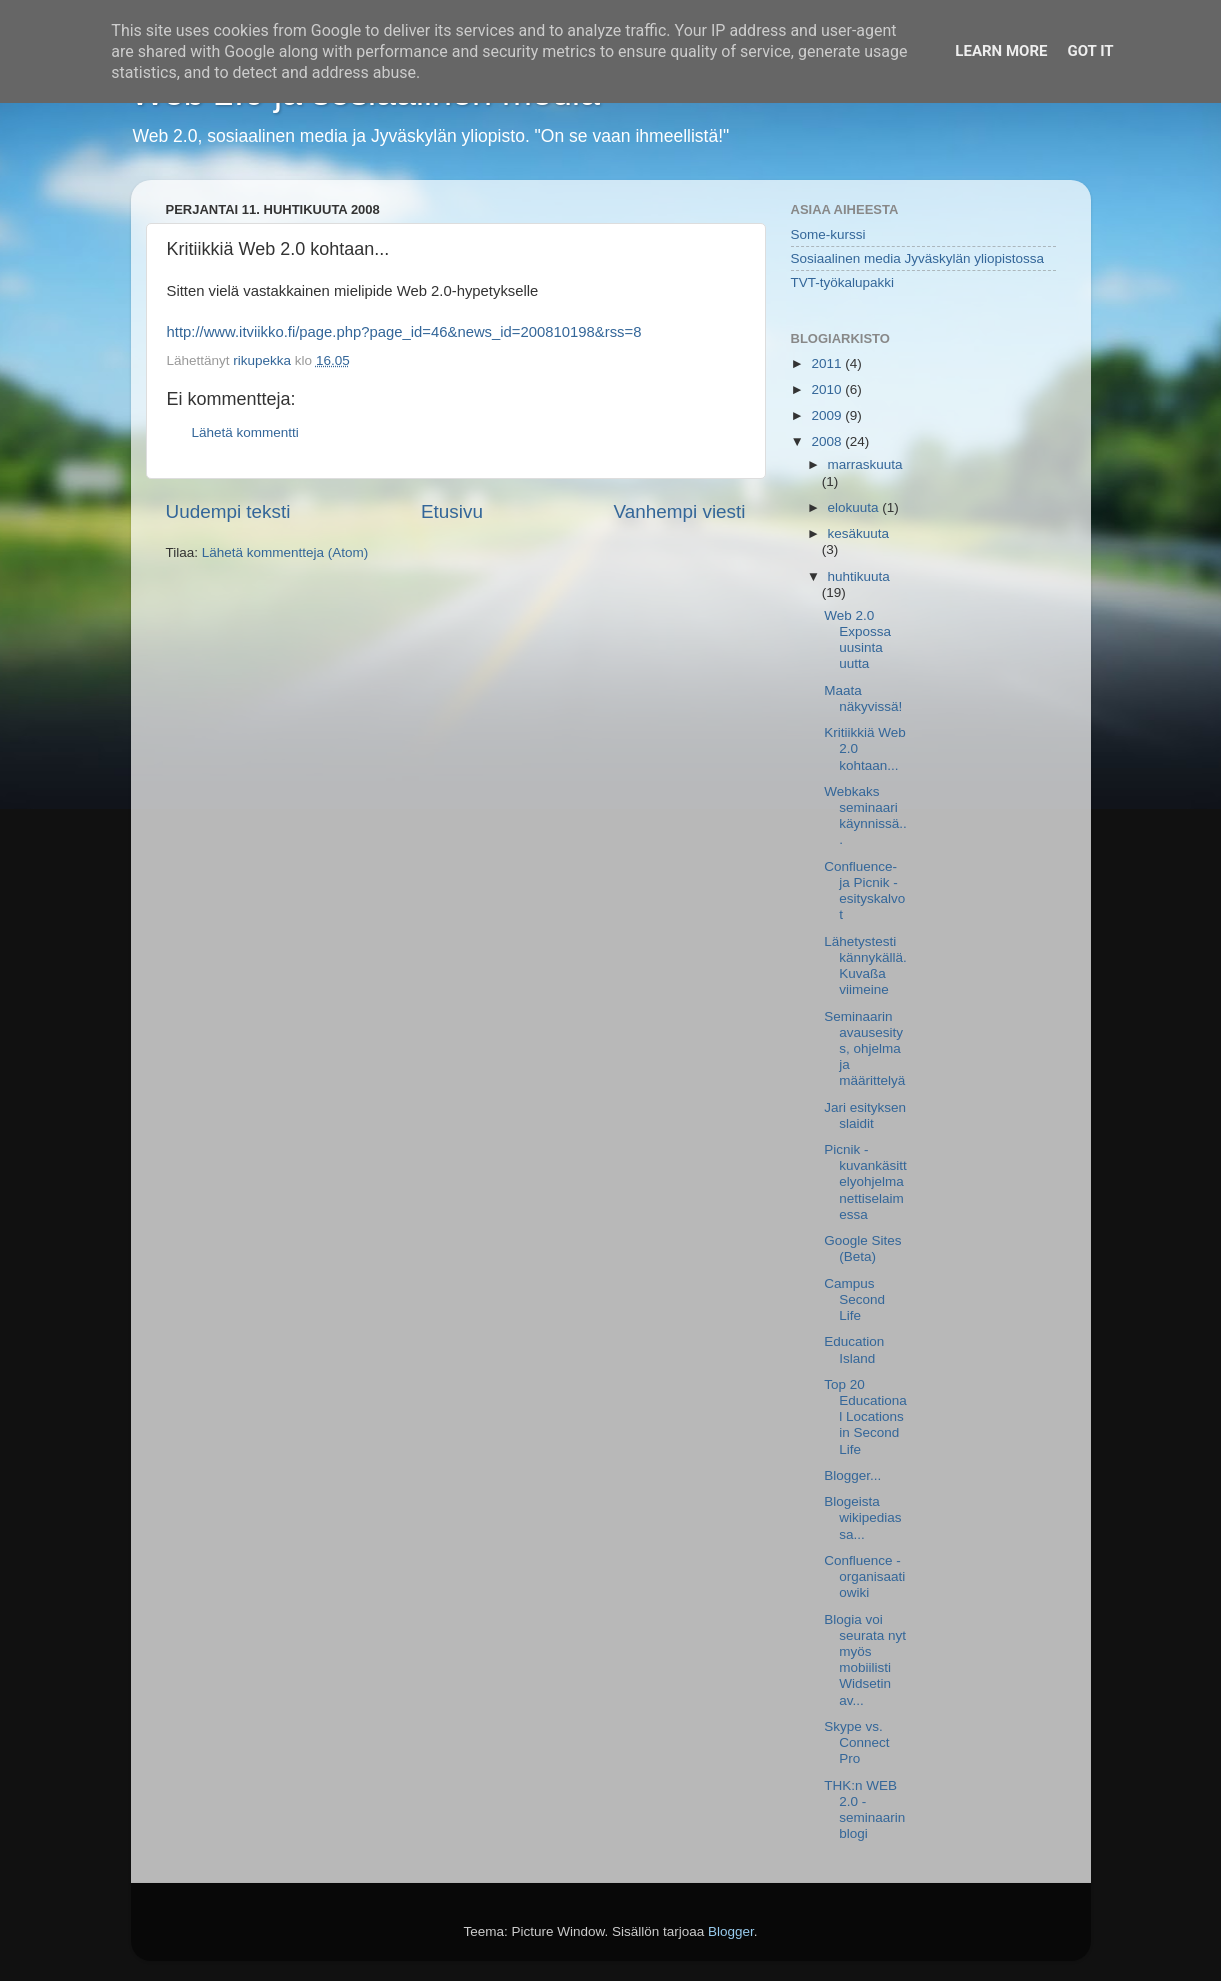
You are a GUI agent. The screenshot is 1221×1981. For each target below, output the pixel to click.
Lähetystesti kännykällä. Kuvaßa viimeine (865, 966)
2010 (828, 389)
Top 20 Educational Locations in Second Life (865, 1417)
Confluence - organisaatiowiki (864, 1576)
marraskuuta (865, 464)
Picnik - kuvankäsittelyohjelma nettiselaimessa (865, 1182)
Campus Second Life (854, 1299)
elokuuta (855, 507)
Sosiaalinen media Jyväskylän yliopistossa (918, 258)
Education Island (854, 1349)
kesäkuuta (859, 533)
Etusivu (452, 511)
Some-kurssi (828, 234)
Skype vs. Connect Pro (856, 1742)
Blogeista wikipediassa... (862, 1517)
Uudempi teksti (228, 511)
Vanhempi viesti (680, 511)
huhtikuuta (859, 576)
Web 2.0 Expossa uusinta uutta (857, 640)
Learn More (1001, 51)
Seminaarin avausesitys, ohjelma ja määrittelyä (864, 1049)
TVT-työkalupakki (843, 282)
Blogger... (852, 1475)
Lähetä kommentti (245, 432)
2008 (828, 441)
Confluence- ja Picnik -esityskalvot (864, 891)
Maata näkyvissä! (863, 698)
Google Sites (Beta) (862, 1248)
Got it (1090, 51)
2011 (828, 363)
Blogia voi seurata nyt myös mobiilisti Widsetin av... (865, 1660)
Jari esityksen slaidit (865, 1115)
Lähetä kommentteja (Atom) (285, 552)
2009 (828, 415)
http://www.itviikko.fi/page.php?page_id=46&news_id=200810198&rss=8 (404, 332)
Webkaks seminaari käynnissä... (865, 816)
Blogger (731, 1931)
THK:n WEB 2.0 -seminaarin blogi (864, 1810)
